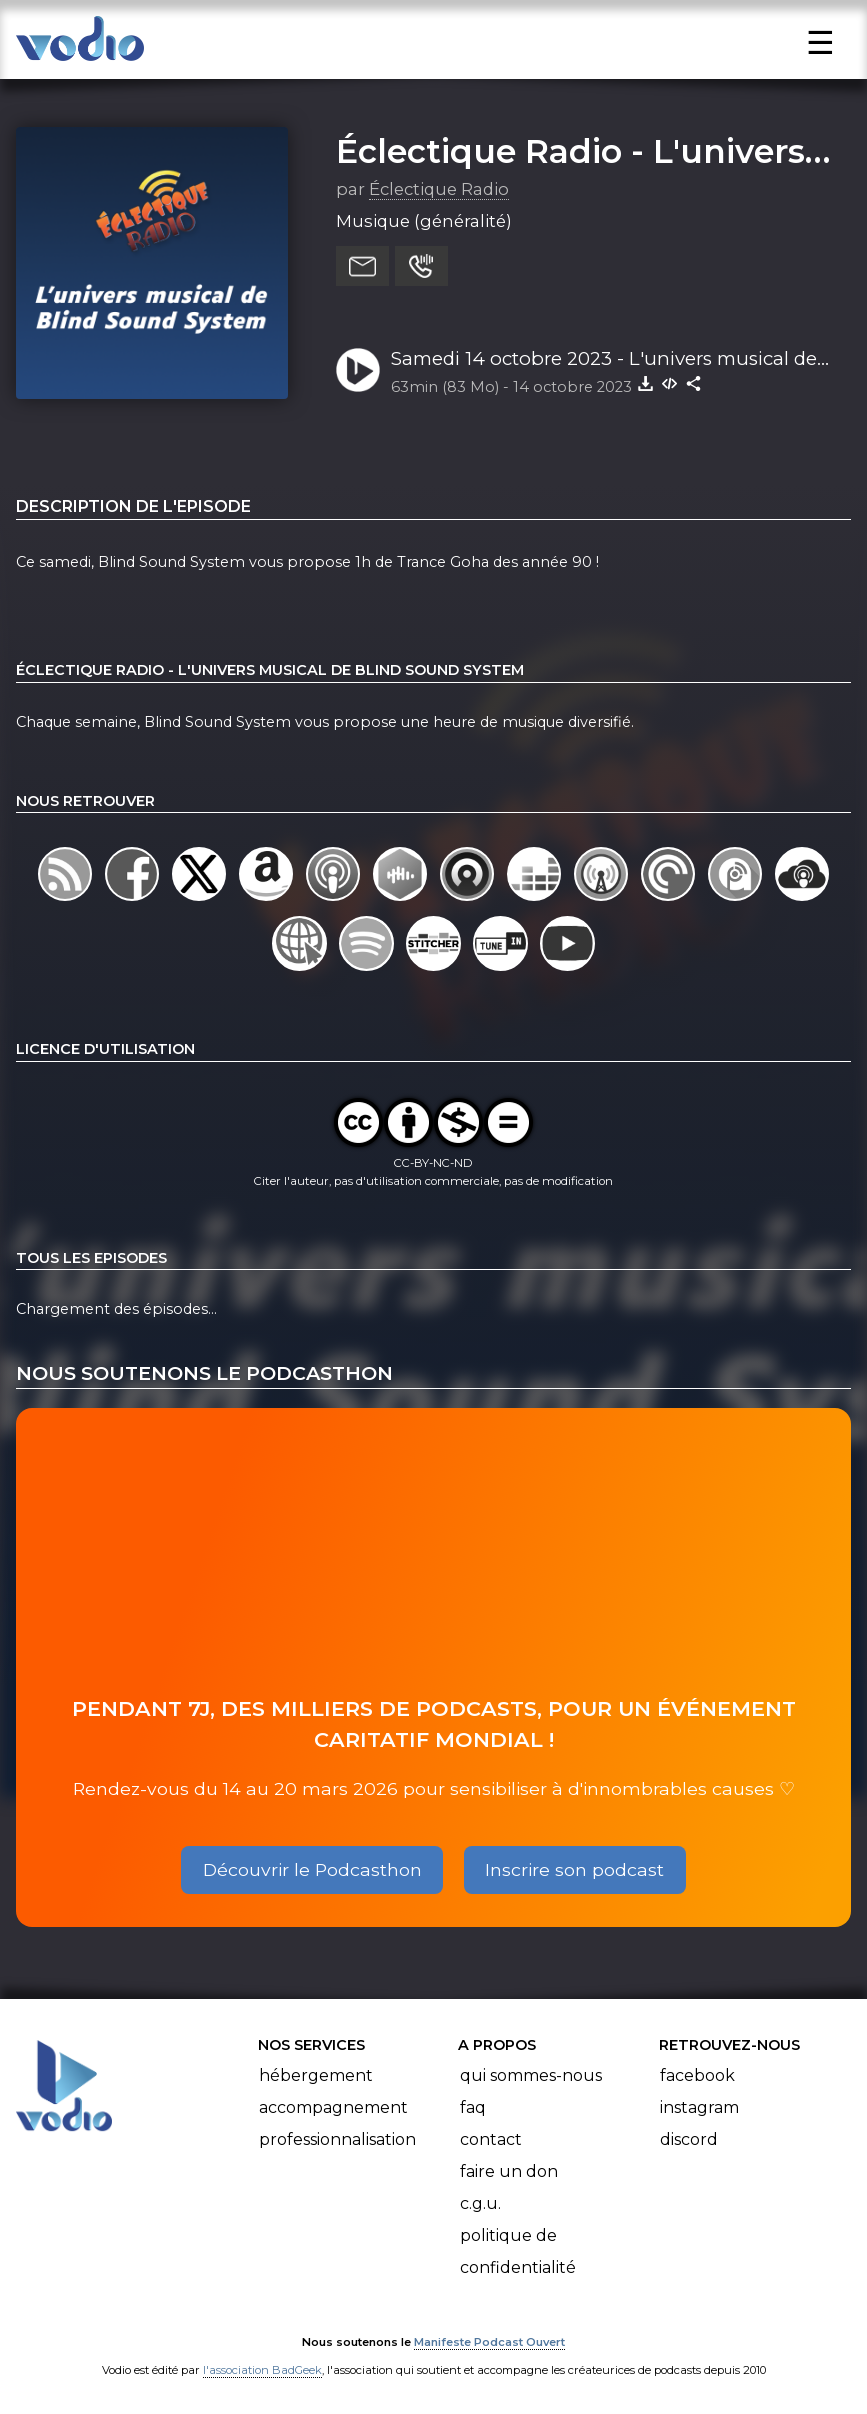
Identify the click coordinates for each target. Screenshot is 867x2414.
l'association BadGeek (262, 2370)
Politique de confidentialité (518, 2251)
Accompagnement (333, 2107)
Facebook (697, 2075)
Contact (491, 2139)
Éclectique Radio (439, 189)
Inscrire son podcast (574, 1869)
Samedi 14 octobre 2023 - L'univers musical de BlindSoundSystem (604, 360)
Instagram (699, 2107)
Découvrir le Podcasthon (312, 1869)
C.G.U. (480, 2203)
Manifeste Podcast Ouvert (489, 2342)
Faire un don (509, 2171)
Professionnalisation (337, 2139)
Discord (689, 2139)
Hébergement (316, 2075)
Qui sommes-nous (531, 2075)
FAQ (473, 2107)
